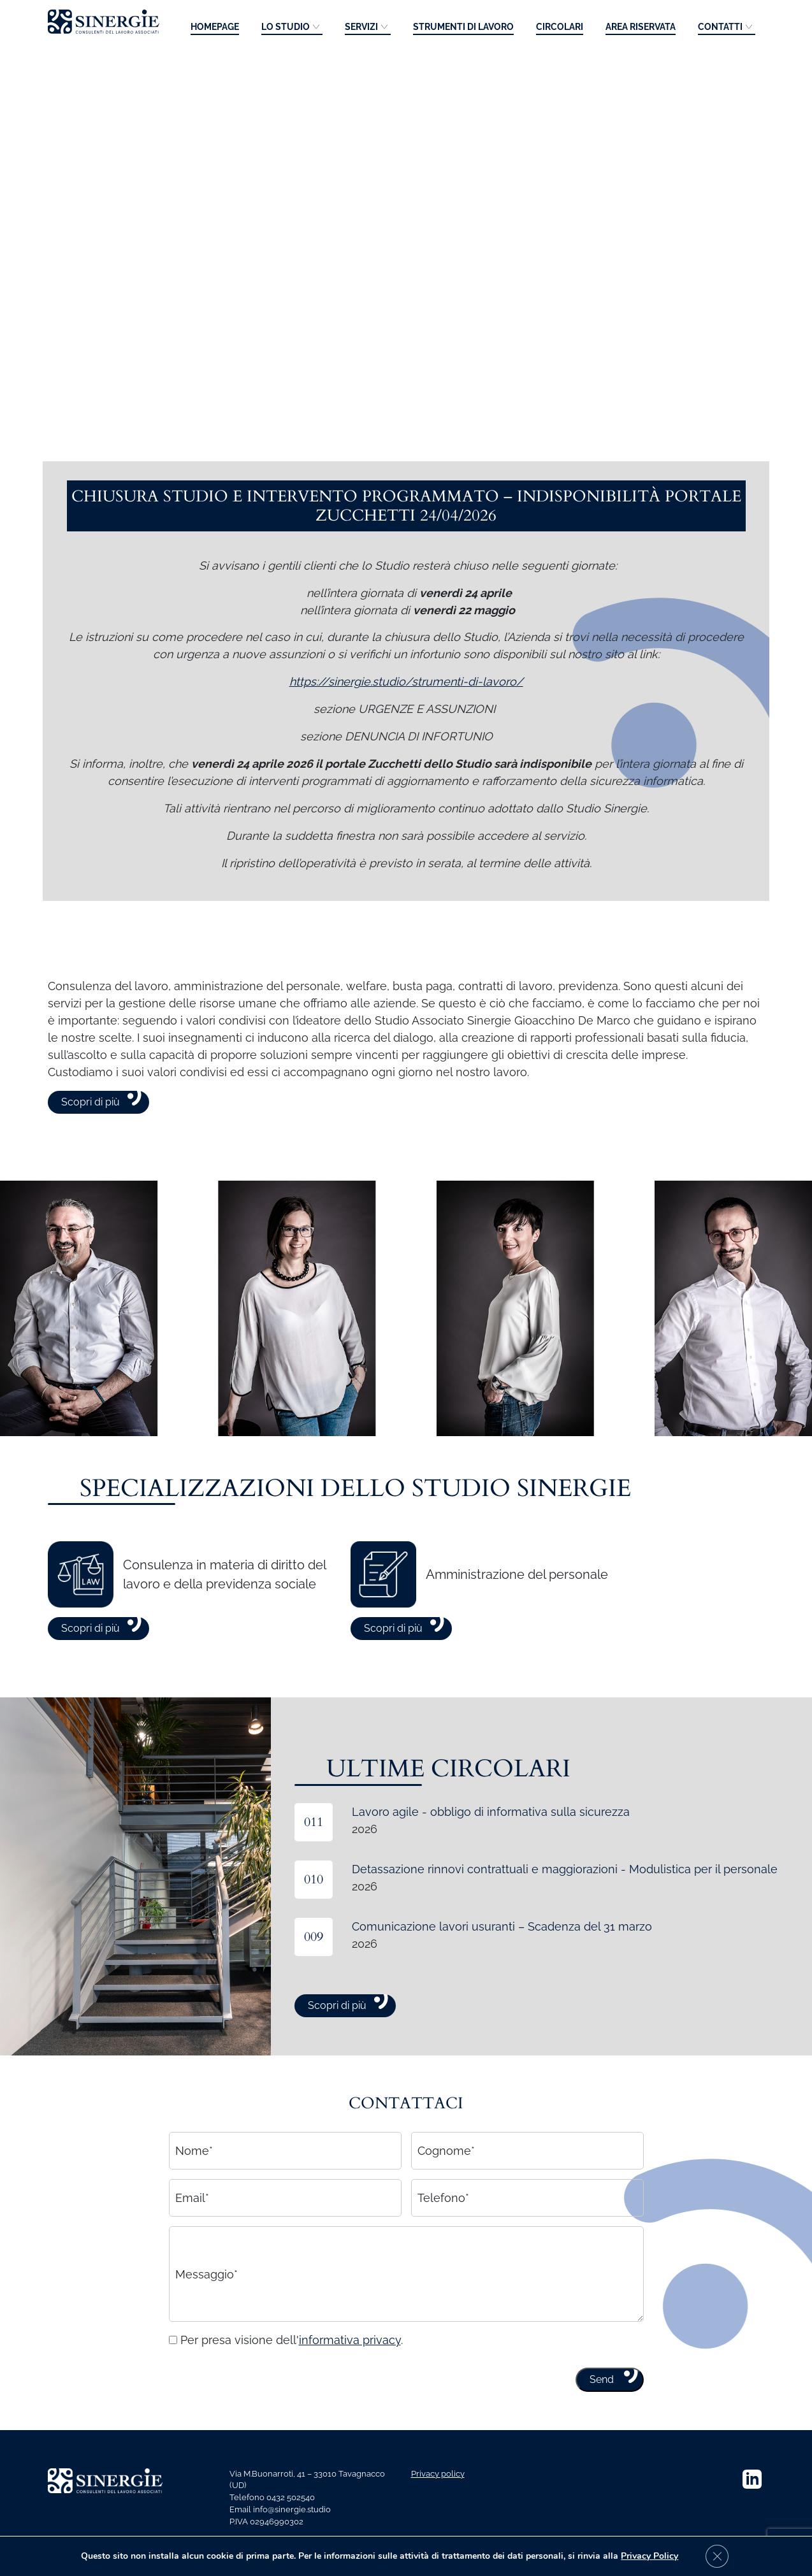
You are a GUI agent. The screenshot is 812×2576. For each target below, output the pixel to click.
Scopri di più (90, 1134)
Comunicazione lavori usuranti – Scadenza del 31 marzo (502, 1958)
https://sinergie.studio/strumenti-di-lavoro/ (406, 713)
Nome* (194, 2182)
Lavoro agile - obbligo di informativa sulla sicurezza (491, 1843)
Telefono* (443, 2229)
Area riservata (640, 27)
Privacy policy (438, 2474)
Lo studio (285, 27)
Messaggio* (206, 2306)
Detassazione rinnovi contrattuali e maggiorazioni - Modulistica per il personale (565, 1901)
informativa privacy (350, 2371)
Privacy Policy (657, 2556)
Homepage (215, 27)
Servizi (361, 27)
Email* (192, 2229)
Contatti (720, 27)
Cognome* (446, 2182)
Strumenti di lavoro (463, 27)
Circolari (559, 27)
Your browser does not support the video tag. (406, 235)
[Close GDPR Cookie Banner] (725, 2556)
